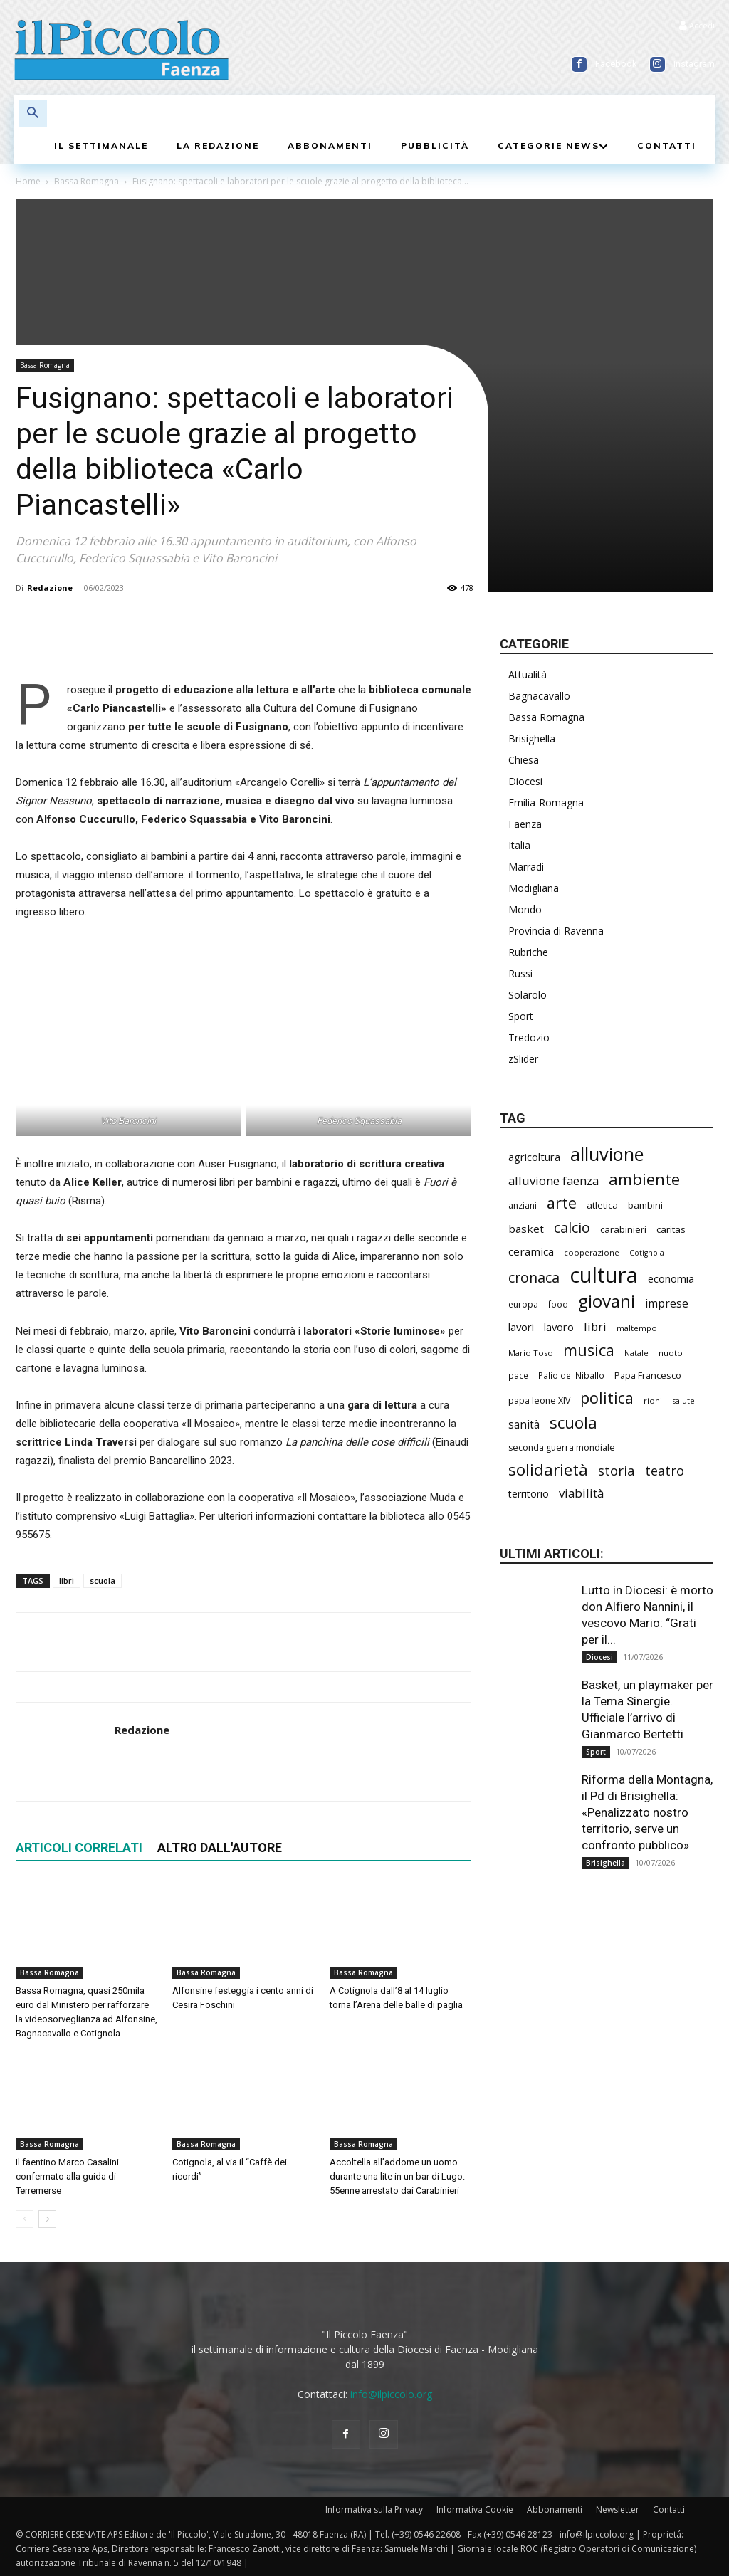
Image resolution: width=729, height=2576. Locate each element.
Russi (520, 973)
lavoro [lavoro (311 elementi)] (559, 1327)
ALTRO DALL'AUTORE (219, 1847)
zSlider (523, 1059)
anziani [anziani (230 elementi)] (522, 1205)
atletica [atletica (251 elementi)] (602, 1205)
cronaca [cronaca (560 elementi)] (534, 1277)
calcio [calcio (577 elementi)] (572, 1227)
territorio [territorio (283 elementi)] (528, 1493)
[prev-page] (24, 2219)
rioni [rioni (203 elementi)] (653, 1400)
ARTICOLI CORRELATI (79, 1847)
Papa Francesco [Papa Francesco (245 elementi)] (647, 1375)
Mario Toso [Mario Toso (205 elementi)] (530, 1352)
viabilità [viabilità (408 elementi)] (581, 1493)
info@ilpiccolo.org (391, 2394)
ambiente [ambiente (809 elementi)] (644, 1179)
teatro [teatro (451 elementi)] (664, 1470)
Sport (520, 1016)
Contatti (669, 2509)
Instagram (694, 63)
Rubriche (528, 952)
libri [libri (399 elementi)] (595, 1326)
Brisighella (531, 738)
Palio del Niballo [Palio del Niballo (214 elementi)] (571, 1375)
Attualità (527, 674)
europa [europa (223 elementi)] (523, 1304)
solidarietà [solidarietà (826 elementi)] (548, 1469)
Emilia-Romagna (546, 802)
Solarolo (527, 995)
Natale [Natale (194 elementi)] (636, 1352)
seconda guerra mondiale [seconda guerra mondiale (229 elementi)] (561, 1447)
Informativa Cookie (474, 2509)
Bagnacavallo (539, 696)
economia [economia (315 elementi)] (671, 1278)
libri (66, 1580)
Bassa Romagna (86, 181)
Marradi (526, 866)
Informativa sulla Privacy (374, 2509)
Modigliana (533, 888)
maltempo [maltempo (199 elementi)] (637, 1328)
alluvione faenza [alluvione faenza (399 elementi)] (553, 1180)
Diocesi (525, 781)
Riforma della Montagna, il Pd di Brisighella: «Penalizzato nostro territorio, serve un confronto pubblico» (647, 1812)
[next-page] (47, 2219)
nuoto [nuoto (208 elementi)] (671, 1352)
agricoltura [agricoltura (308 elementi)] (534, 1157)
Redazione (50, 587)
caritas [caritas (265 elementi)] (671, 1229)
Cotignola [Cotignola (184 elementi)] (646, 1253)
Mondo (525, 909)
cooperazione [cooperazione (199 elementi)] (591, 1252)
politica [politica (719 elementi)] (607, 1397)
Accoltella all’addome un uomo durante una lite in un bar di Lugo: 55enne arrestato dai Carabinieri (397, 2176)
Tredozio (529, 1037)
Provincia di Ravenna (556, 930)
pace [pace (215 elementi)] (518, 1375)
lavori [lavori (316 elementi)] (521, 1327)
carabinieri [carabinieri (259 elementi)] (623, 1229)
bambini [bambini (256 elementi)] (645, 1205)
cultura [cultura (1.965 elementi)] (604, 1275)
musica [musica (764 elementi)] (588, 1349)
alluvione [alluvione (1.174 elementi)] (607, 1154)
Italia (519, 845)
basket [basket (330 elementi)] (526, 1228)
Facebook (616, 63)
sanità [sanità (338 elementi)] (524, 1424)
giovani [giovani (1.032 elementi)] (606, 1300)
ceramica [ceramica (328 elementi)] (531, 1251)
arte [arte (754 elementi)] (562, 1202)
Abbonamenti (554, 2509)
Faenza (525, 824)
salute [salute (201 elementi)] (683, 1400)
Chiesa (523, 760)
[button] (33, 114)
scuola (102, 1580)
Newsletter (617, 2509)
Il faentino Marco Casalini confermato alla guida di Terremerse (67, 2176)
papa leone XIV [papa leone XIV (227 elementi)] (539, 1400)
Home (28, 181)
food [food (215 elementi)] (558, 1304)
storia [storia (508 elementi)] (616, 1470)
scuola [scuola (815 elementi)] (573, 1422)
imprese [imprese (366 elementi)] (666, 1303)
